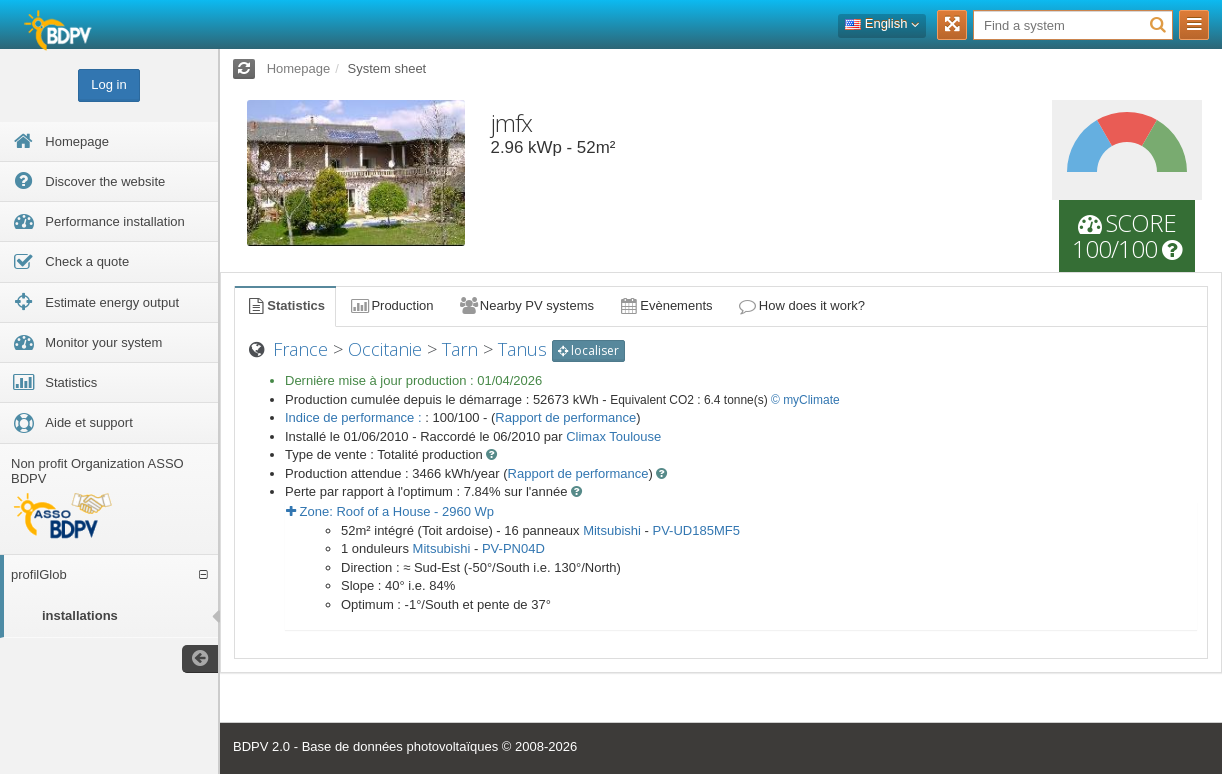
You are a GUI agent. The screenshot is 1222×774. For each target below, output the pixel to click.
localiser (588, 350)
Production (391, 305)
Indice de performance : (355, 417)
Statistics (285, 305)
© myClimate (805, 400)
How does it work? (801, 305)
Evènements (665, 305)
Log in (108, 84)
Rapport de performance (565, 417)
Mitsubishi (612, 530)
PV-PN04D (513, 548)
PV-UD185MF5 (695, 530)
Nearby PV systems (526, 305)
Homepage (299, 68)
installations (80, 615)
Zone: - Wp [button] (390, 511)
